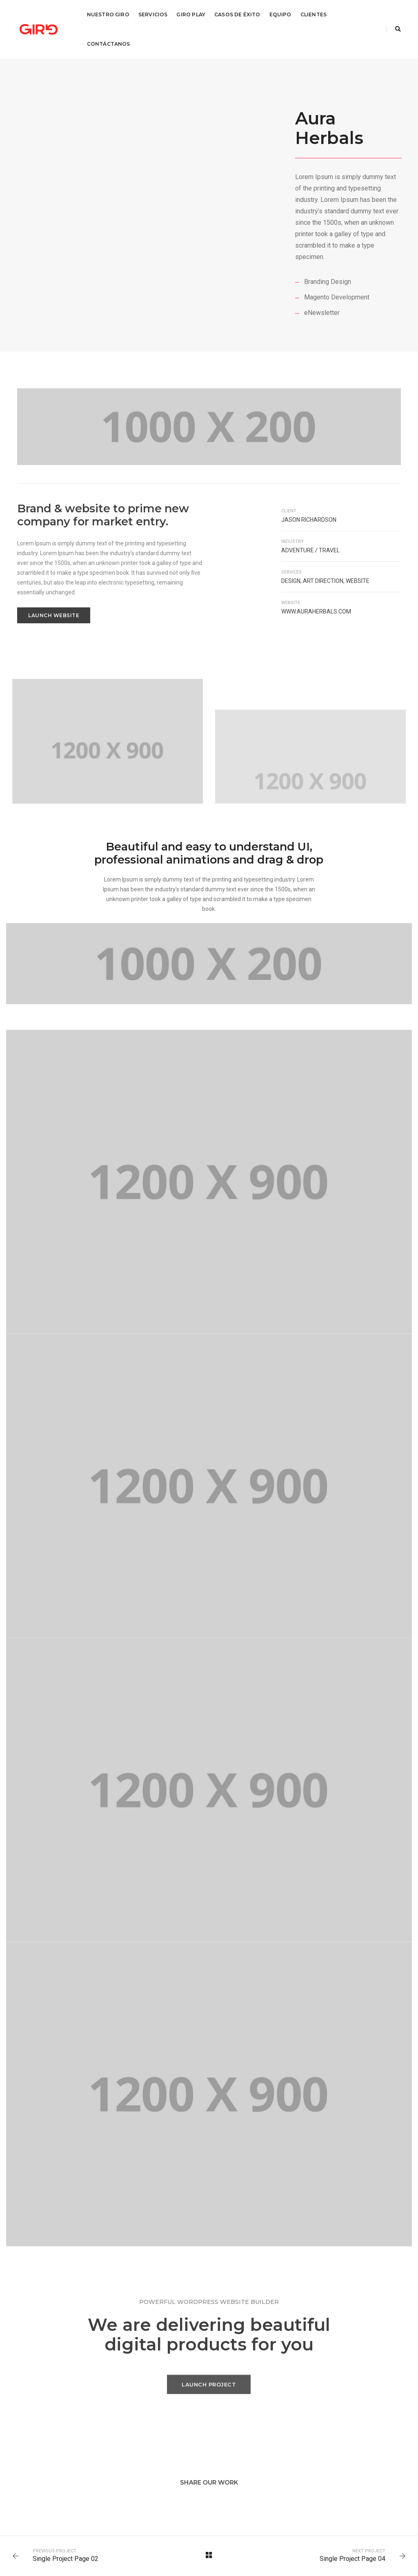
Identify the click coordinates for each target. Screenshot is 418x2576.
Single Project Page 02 (65, 2559)
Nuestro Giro (108, 14)
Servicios (153, 14)
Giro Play (190, 14)
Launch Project (209, 2390)
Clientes (313, 14)
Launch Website (53, 615)
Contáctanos (108, 44)
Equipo (280, 14)
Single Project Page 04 (352, 2559)
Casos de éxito (237, 14)
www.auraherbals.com (316, 611)
